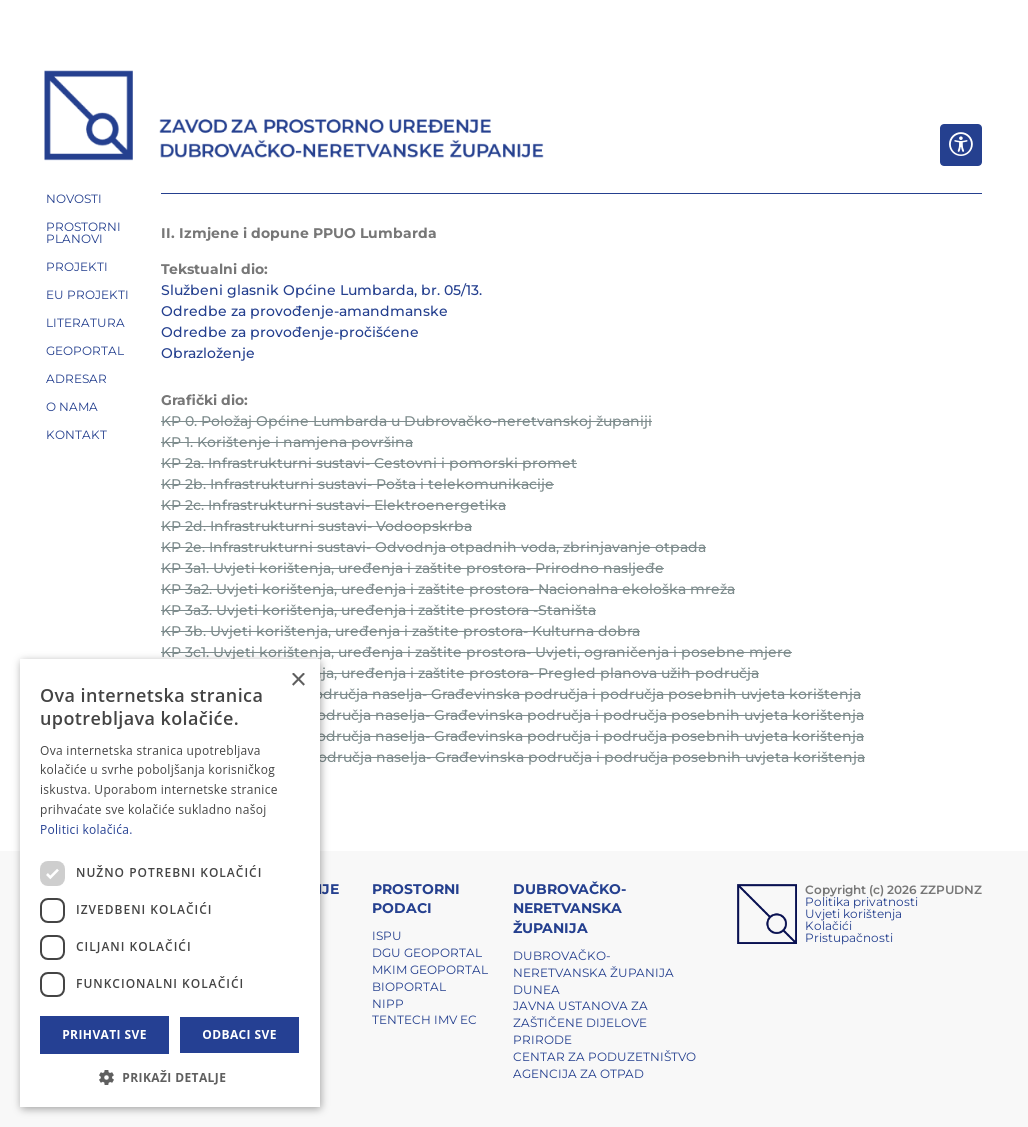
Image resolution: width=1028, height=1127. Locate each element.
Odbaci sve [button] (239, 1034)
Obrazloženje (208, 353)
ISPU (387, 935)
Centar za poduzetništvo (604, 1056)
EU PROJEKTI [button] (87, 294)
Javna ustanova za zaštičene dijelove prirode (580, 1022)
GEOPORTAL (85, 350)
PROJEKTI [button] (77, 266)
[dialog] (170, 883)
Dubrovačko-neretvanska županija (593, 964)
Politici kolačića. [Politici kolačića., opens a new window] (86, 829)
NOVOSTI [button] (74, 198)
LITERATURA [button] (85, 322)
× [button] (297, 680)
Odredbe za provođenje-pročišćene (290, 332)
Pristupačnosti (849, 937)
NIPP (388, 1003)
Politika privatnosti (861, 901)
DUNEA (536, 989)
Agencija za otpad (578, 1073)
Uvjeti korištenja (853, 913)
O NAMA (72, 406)
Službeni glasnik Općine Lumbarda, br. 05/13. (321, 290)
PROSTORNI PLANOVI (83, 232)
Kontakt (76, 434)
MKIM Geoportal (430, 969)
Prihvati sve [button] (104, 1034)
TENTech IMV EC (424, 1019)
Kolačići (828, 925)
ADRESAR (76, 378)
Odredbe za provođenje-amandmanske (304, 311)
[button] (170, 1077)
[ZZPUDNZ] (294, 118)
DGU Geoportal (427, 952)
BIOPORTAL (409, 986)
